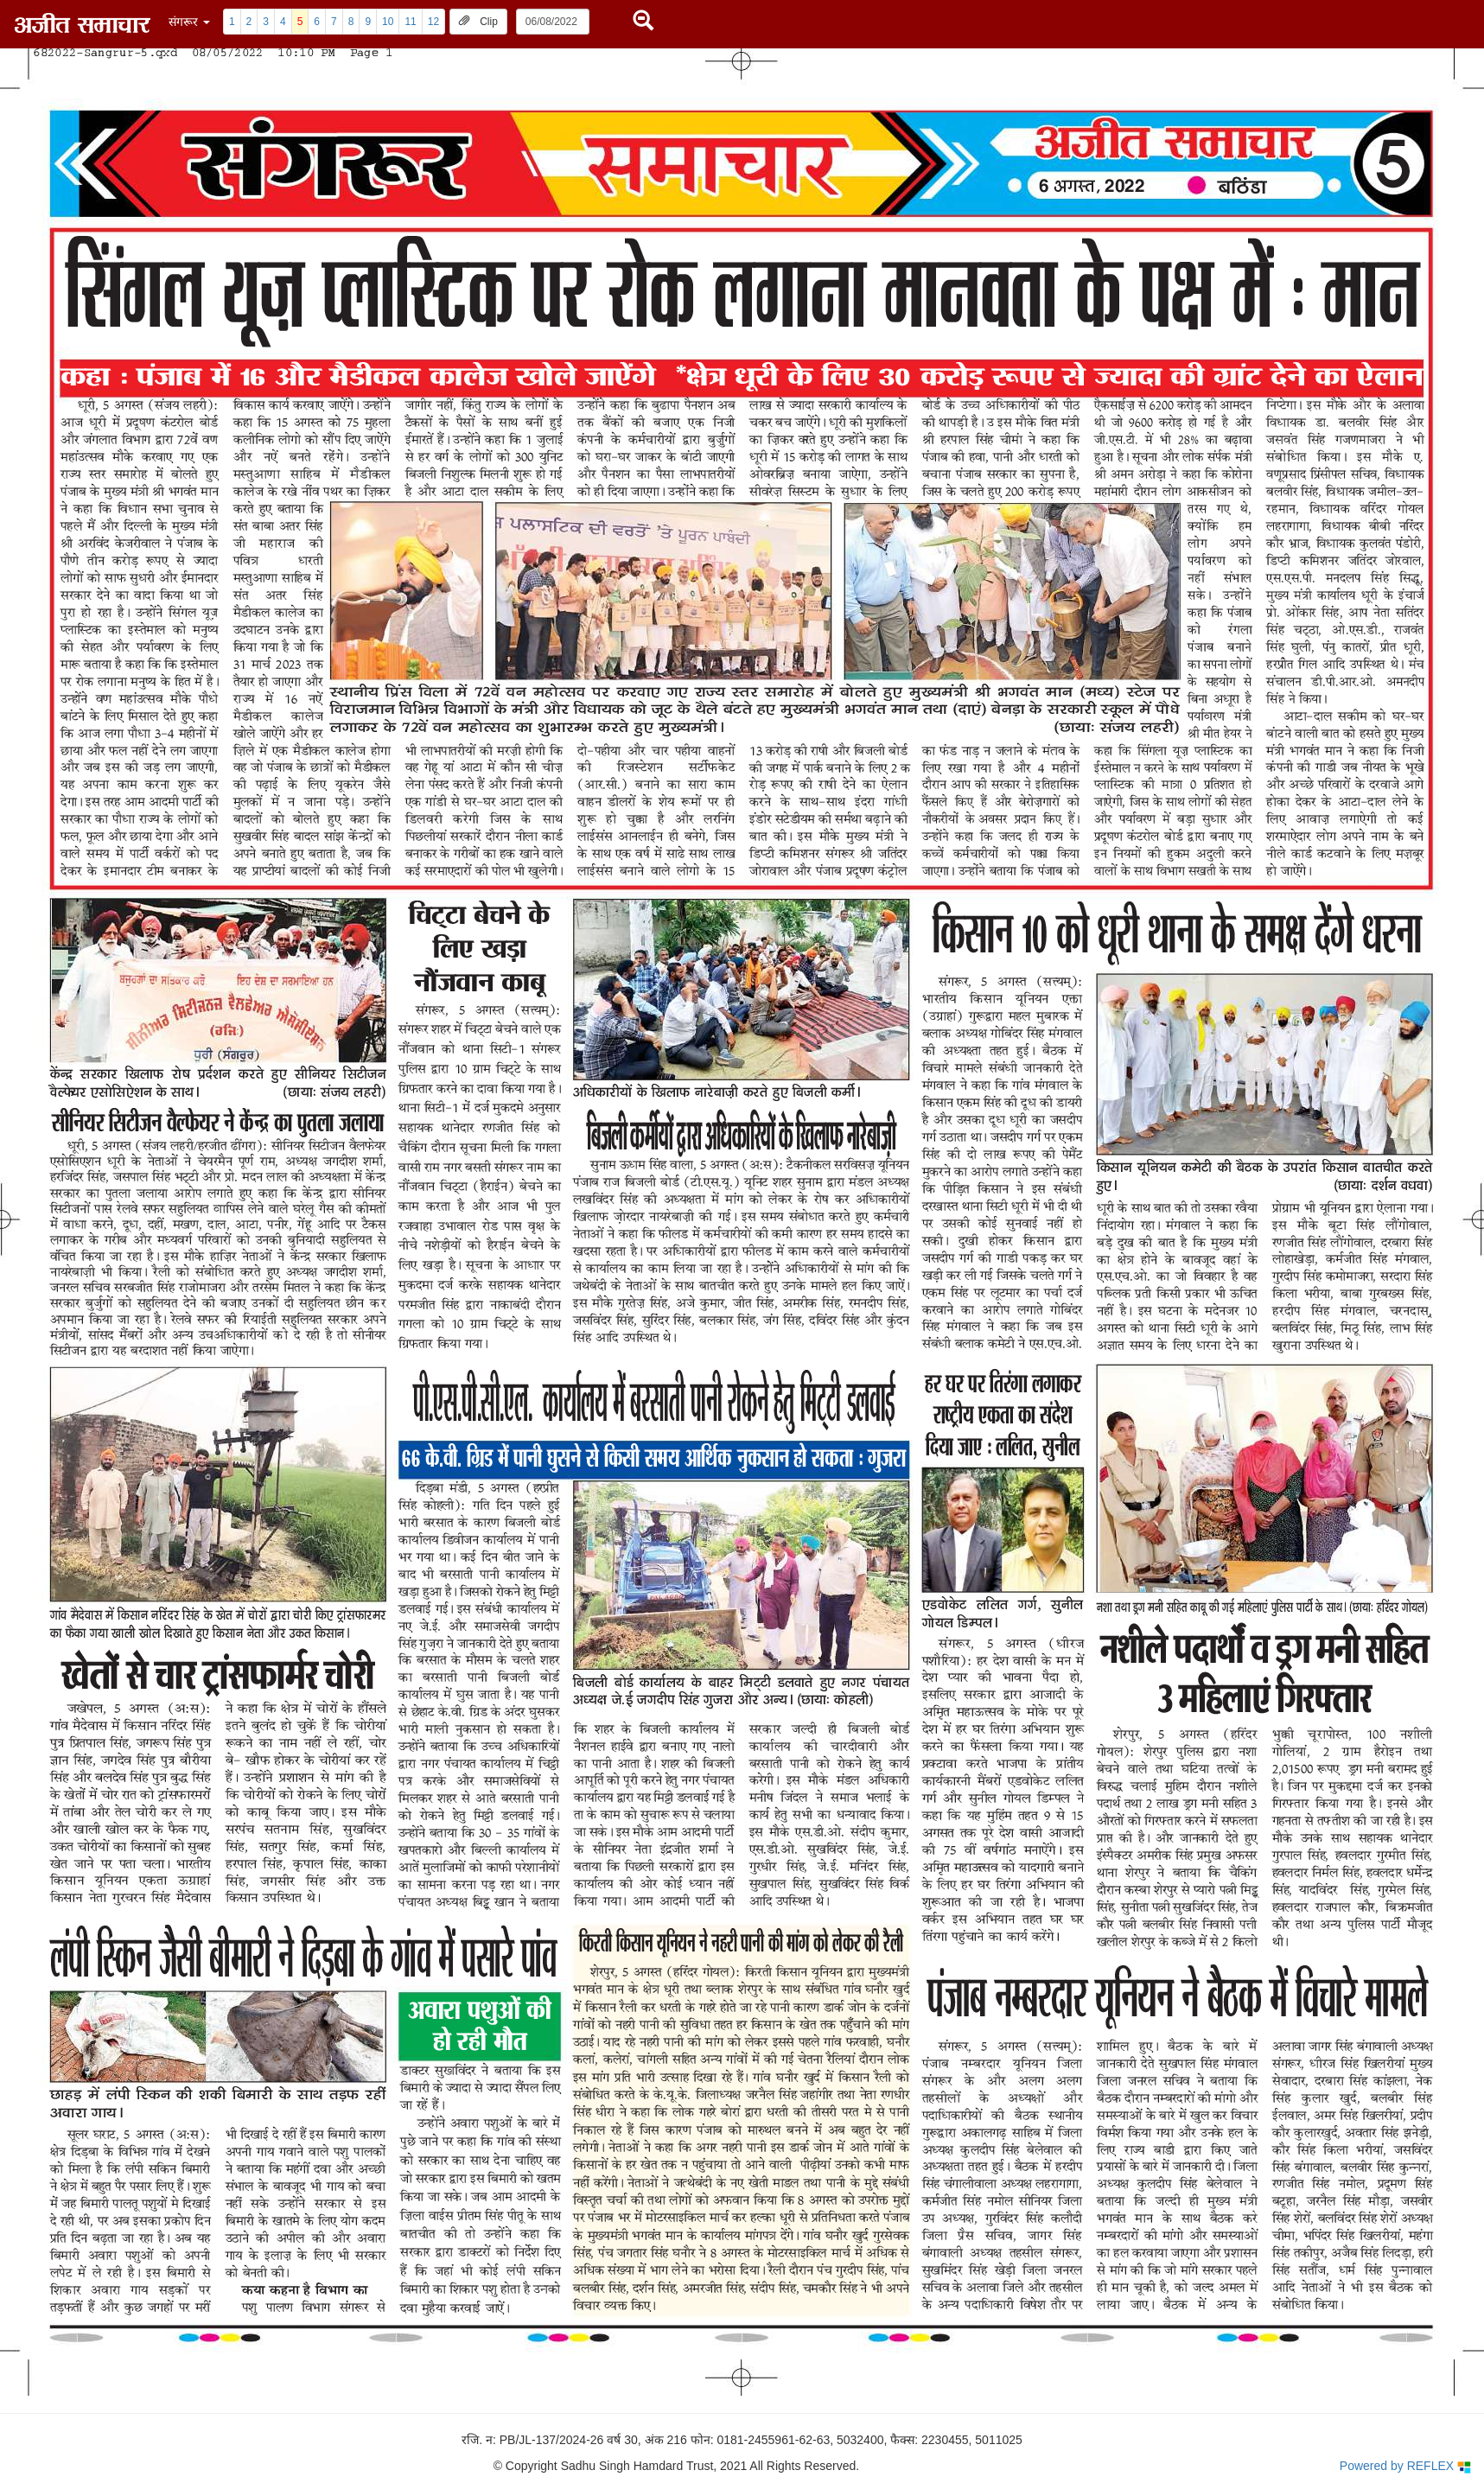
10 (387, 22)
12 (433, 22)
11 (410, 22)
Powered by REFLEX (1405, 2466)
